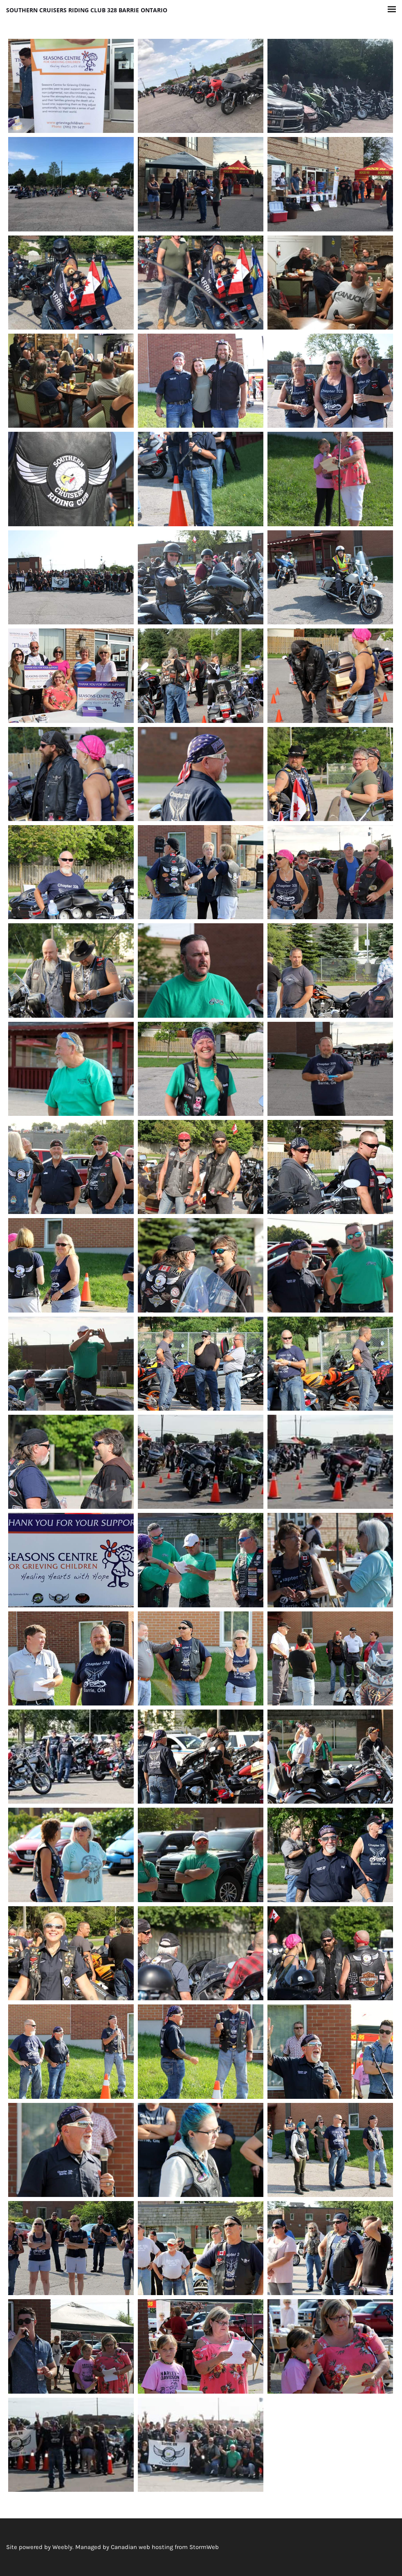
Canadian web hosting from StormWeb (165, 2547)
